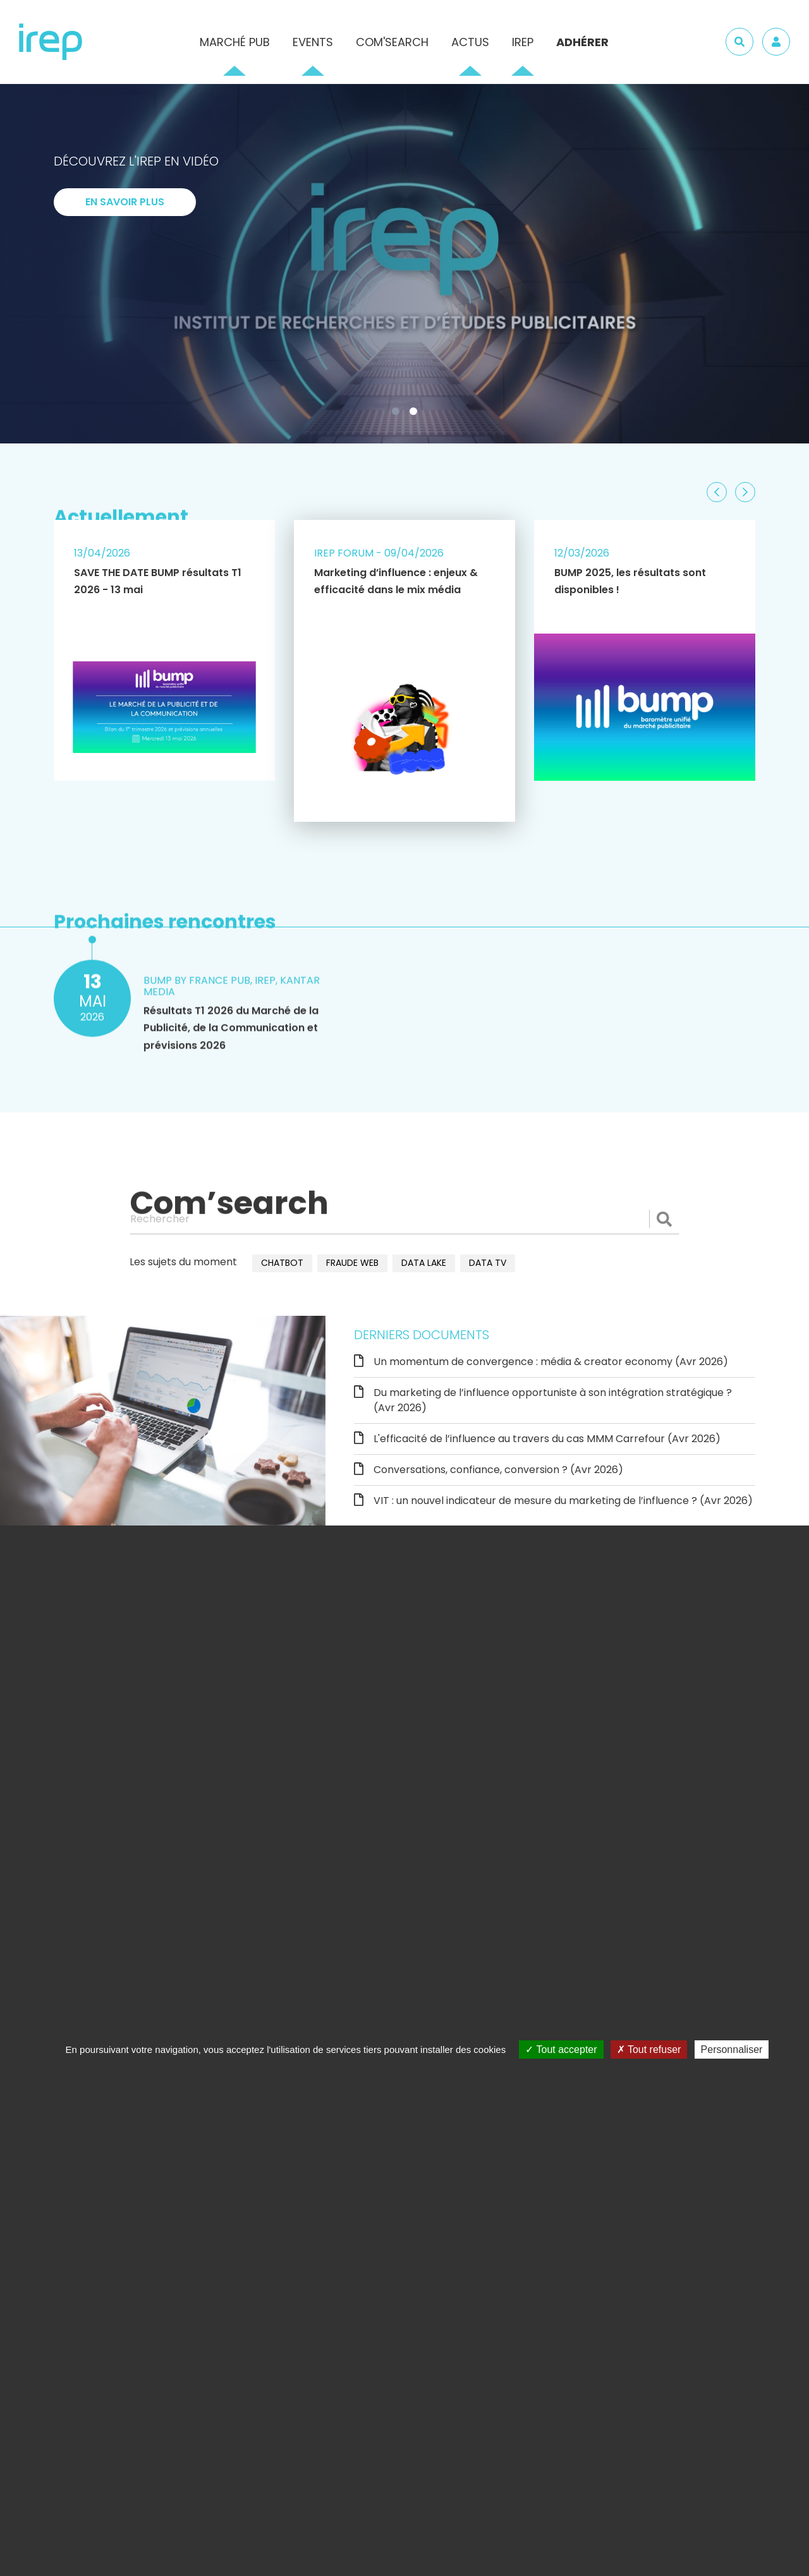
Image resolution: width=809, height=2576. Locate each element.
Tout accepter (561, 2049)
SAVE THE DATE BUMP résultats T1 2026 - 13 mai (157, 581)
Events (313, 42)
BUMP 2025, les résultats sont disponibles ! (630, 581)
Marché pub (235, 42)
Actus (470, 42)
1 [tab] (398, 413)
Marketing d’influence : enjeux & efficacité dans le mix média (396, 581)
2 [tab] (416, 413)
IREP (522, 42)
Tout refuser (649, 2049)
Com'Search (392, 42)
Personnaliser (732, 2049)
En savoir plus (124, 202)
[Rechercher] (404, 1219)
